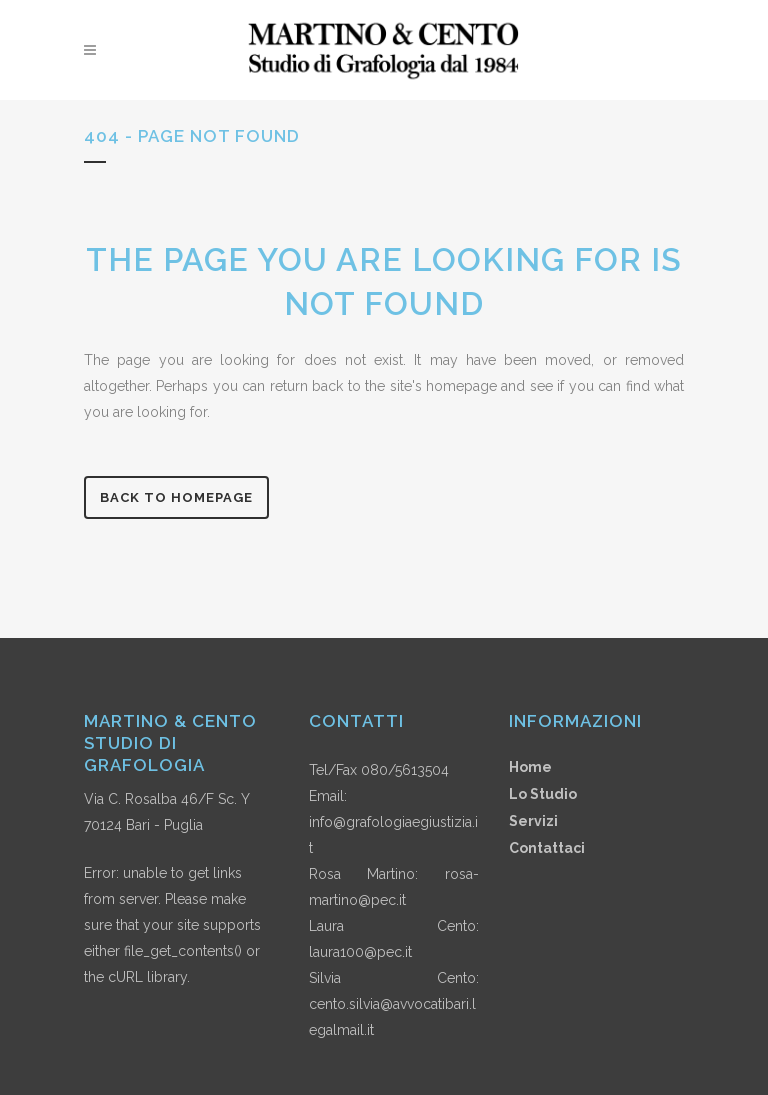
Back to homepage (176, 497)
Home (530, 767)
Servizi (533, 821)
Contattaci (547, 848)
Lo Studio (543, 794)
